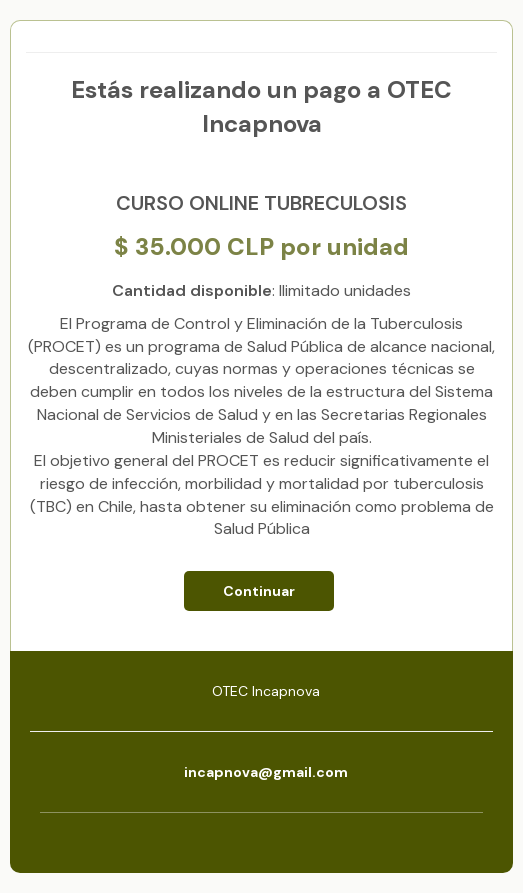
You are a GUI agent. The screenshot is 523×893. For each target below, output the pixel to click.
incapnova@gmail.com (266, 772)
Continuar (259, 591)
